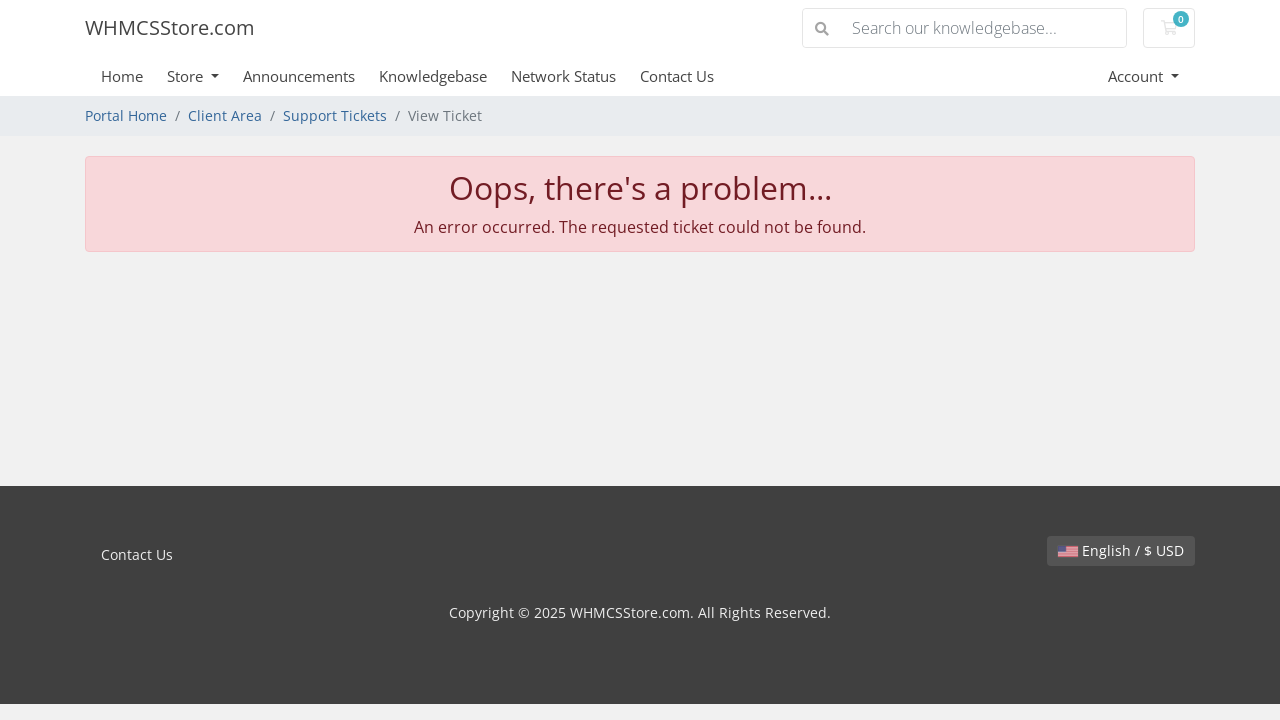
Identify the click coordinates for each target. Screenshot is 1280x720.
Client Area (225, 115)
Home (122, 76)
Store (187, 76)
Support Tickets (335, 115)
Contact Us (677, 76)
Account (1137, 76)
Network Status (563, 76)
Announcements (299, 76)
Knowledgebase (433, 76)
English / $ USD (1121, 550)
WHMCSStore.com (170, 27)
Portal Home (126, 115)
